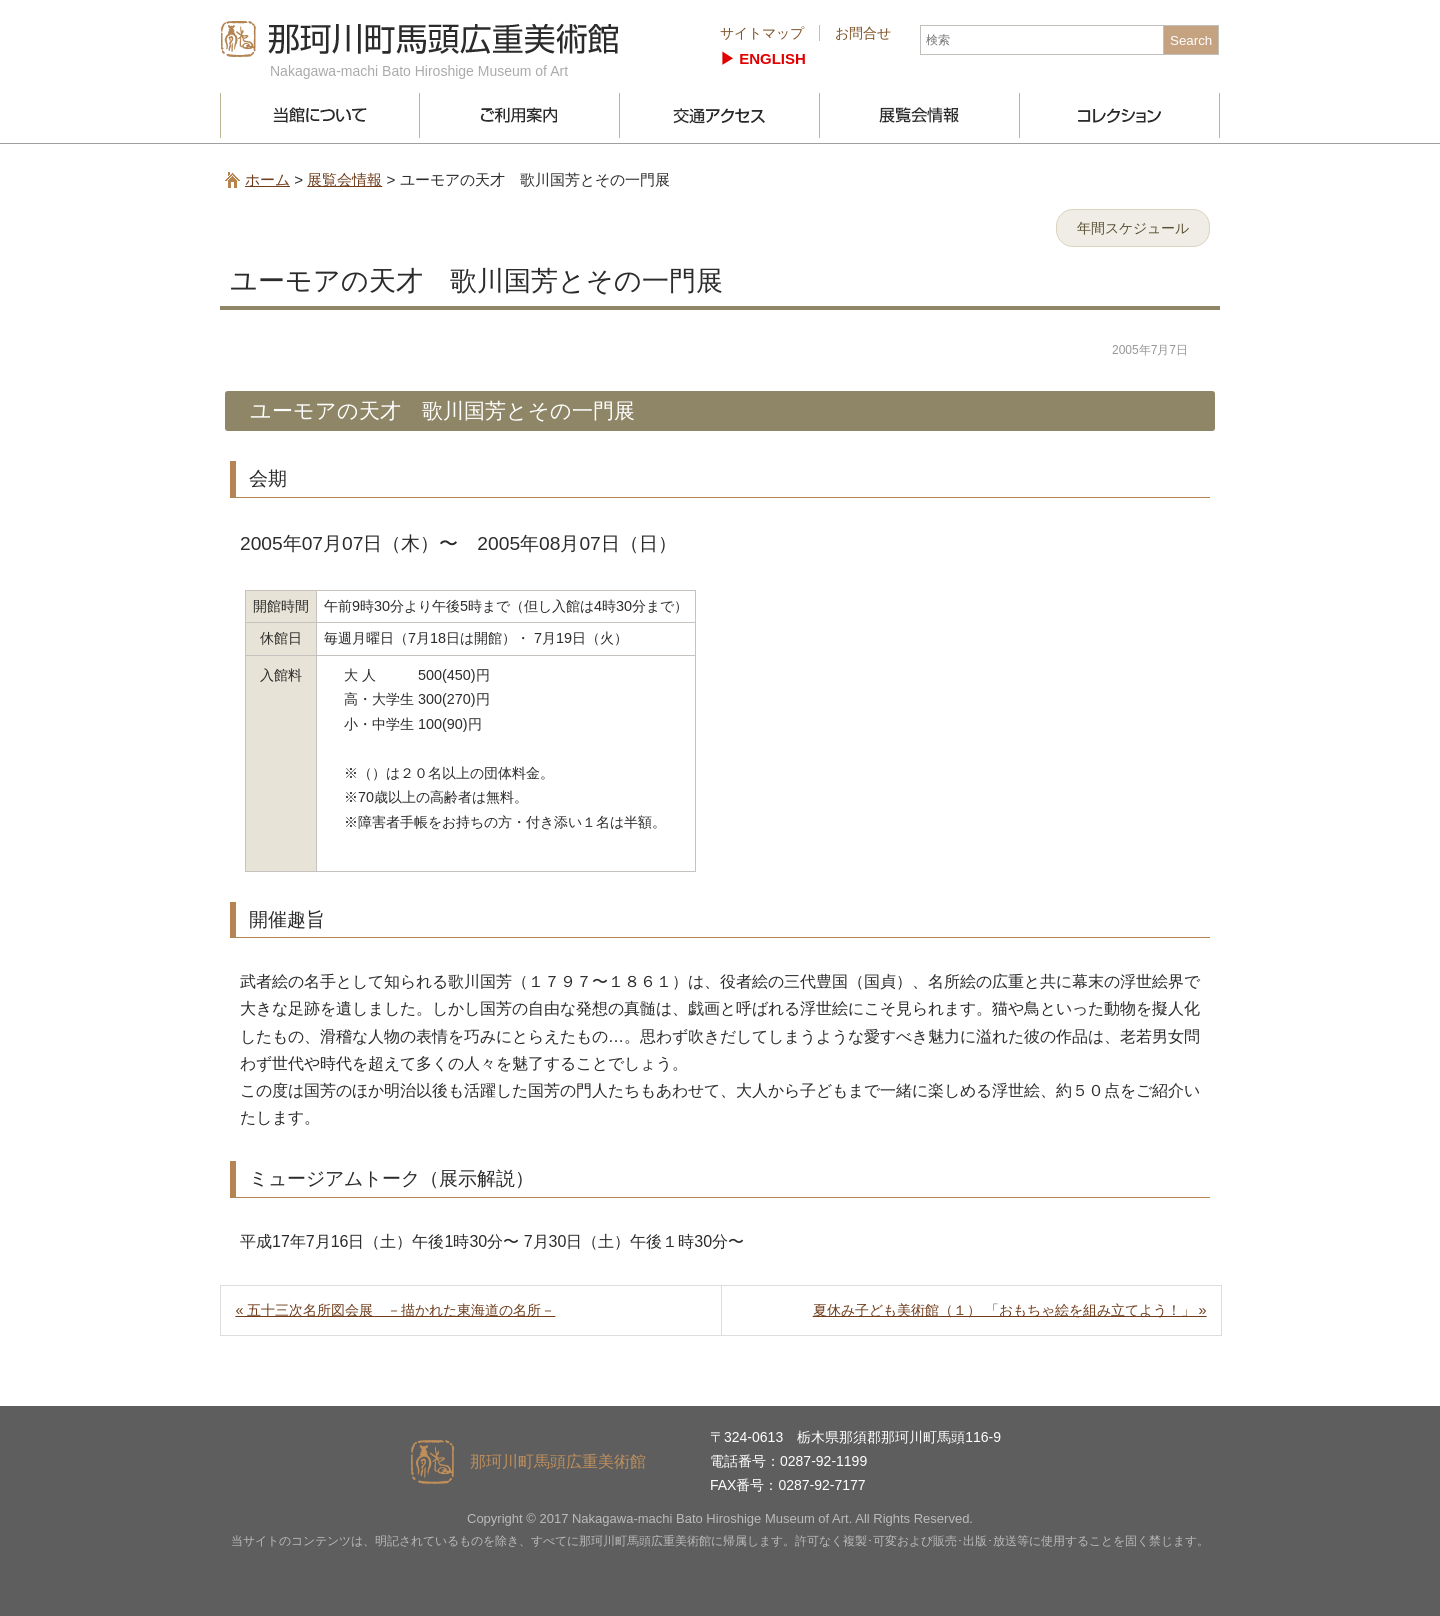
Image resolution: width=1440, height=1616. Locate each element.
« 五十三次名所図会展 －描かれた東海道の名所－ (395, 1310)
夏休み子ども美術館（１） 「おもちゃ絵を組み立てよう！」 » (1010, 1310)
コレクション (1120, 115)
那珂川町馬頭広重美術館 (420, 39)
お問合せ (863, 33)
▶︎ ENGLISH (763, 58)
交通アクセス (720, 115)
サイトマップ (762, 33)
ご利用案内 (520, 115)
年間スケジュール (1133, 228)
